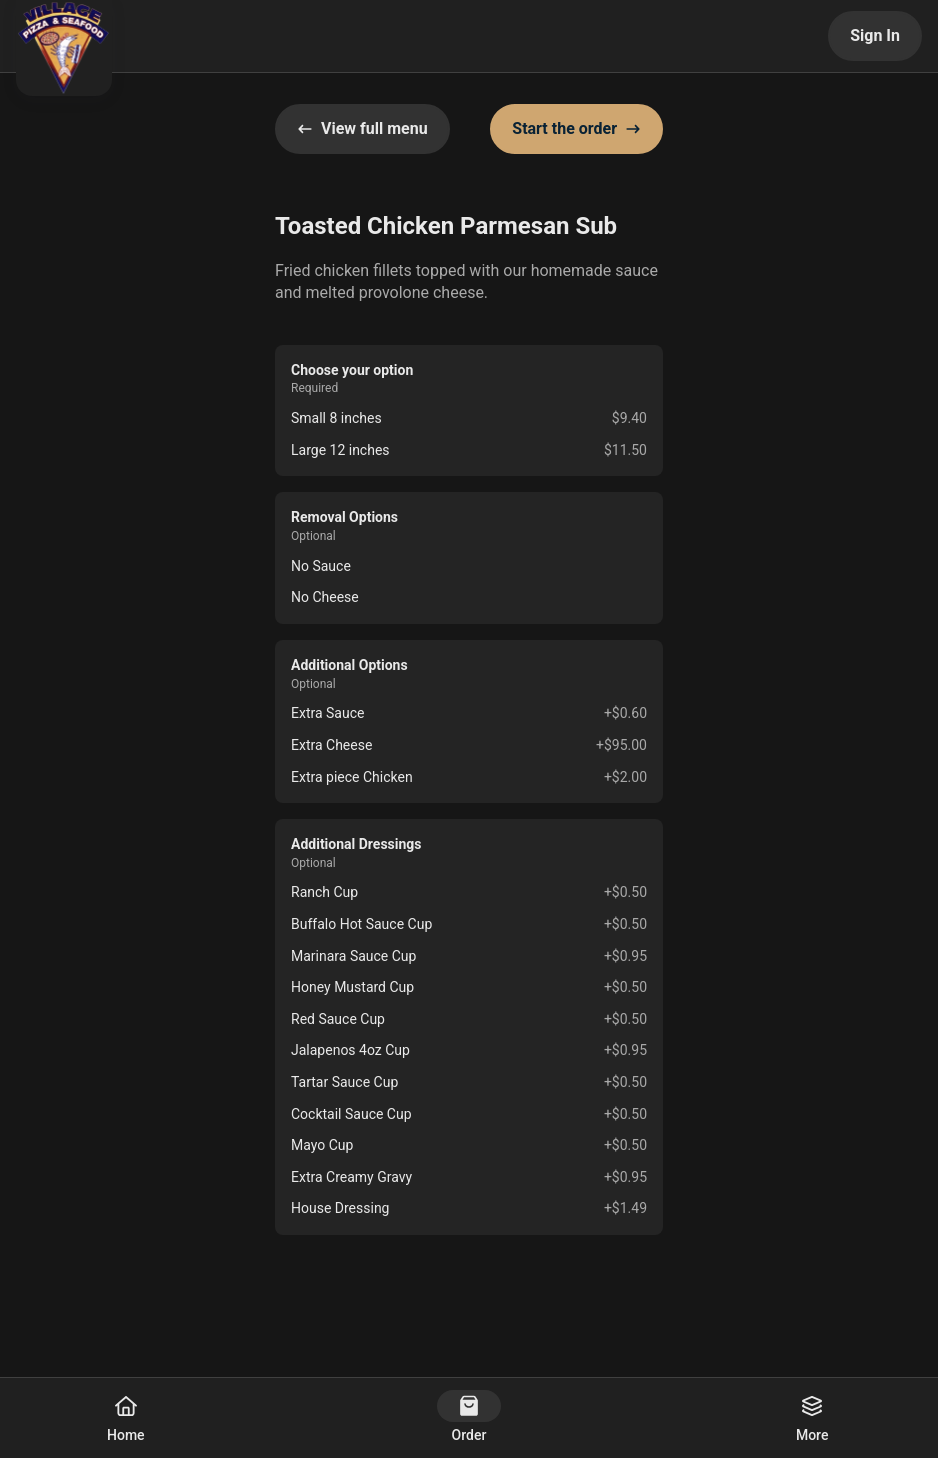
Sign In (875, 35)
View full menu (362, 128)
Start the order (576, 128)
